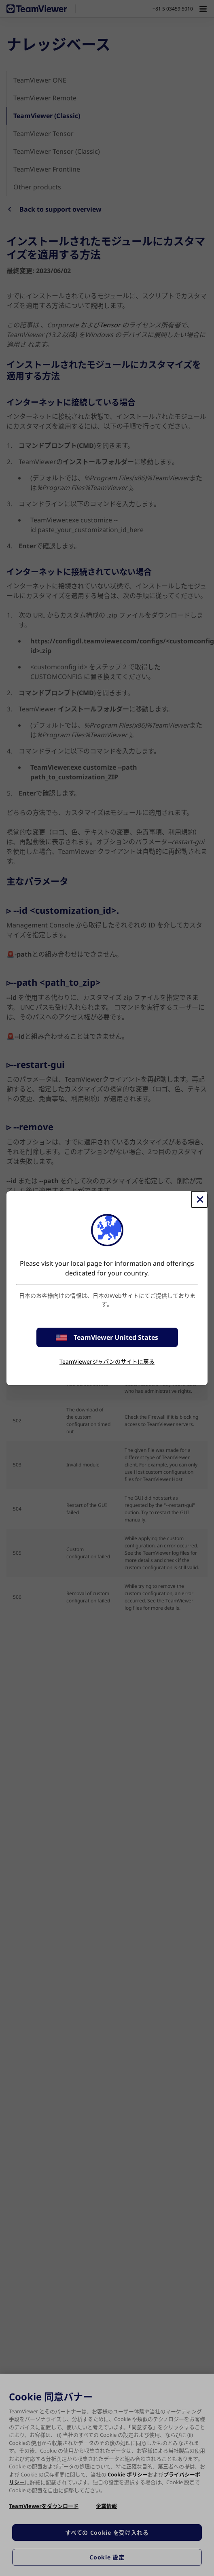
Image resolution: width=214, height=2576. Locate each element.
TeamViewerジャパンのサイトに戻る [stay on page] (107, 1361)
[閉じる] (199, 1199)
